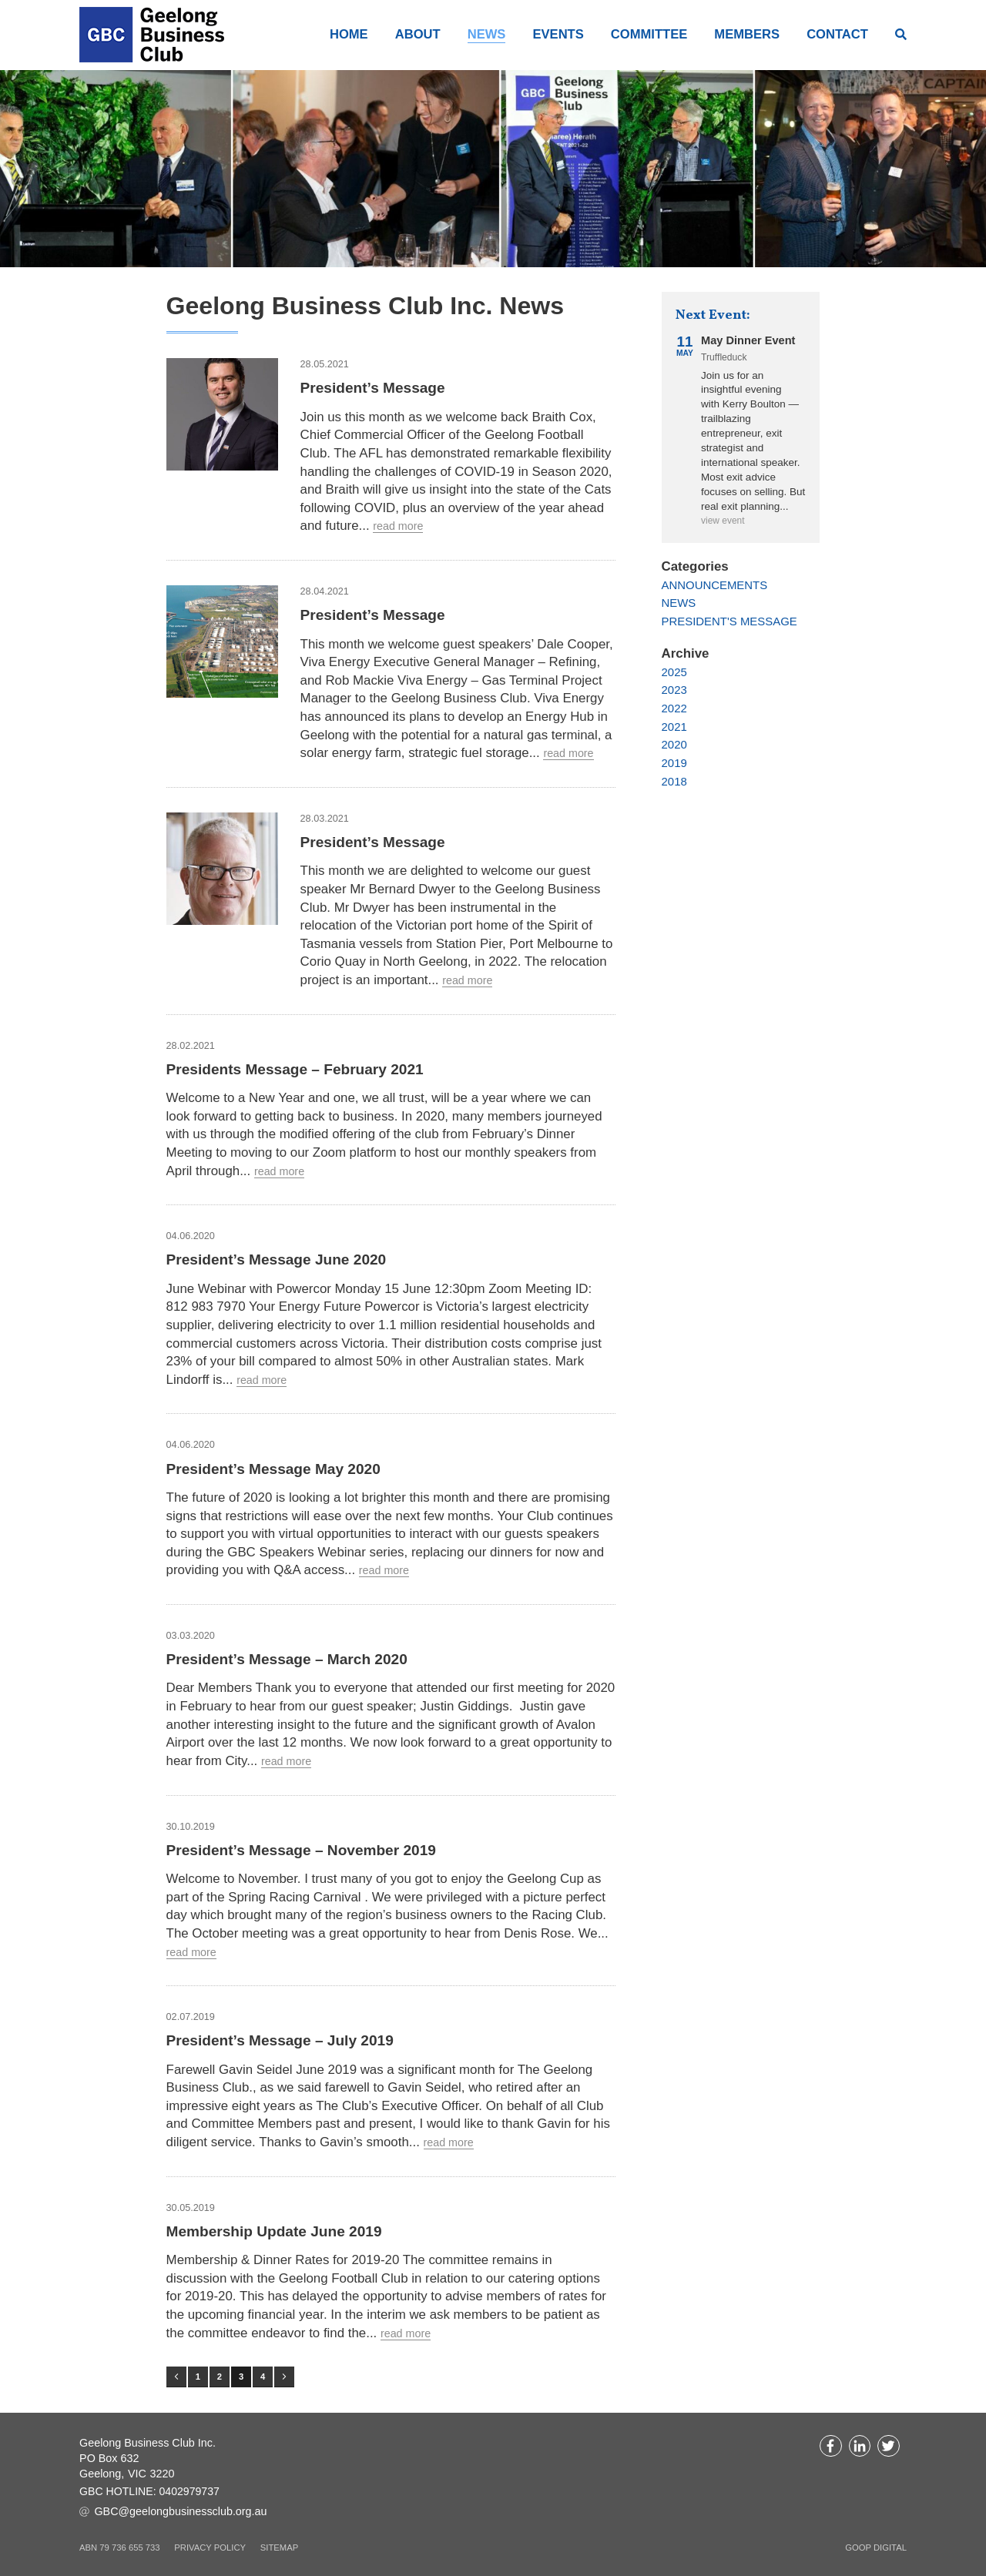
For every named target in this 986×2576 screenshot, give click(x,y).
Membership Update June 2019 (280, 2230)
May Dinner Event (749, 339)
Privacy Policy (210, 2546)
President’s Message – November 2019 (309, 1849)
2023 (675, 689)
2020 (675, 744)
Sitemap (279, 2546)
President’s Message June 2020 (283, 1258)
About (417, 34)
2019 (675, 762)
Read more (399, 525)
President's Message (731, 620)
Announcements (716, 584)
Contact (838, 34)
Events (557, 34)
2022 (675, 707)
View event (723, 520)
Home (349, 34)
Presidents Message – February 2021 (303, 1068)
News (486, 34)
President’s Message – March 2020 (294, 1658)
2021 (675, 725)
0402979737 (191, 2492)
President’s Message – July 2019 (286, 2039)
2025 (675, 671)
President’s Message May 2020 (280, 1467)
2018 (675, 780)
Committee (649, 34)
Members (747, 34)
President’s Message (377, 386)
